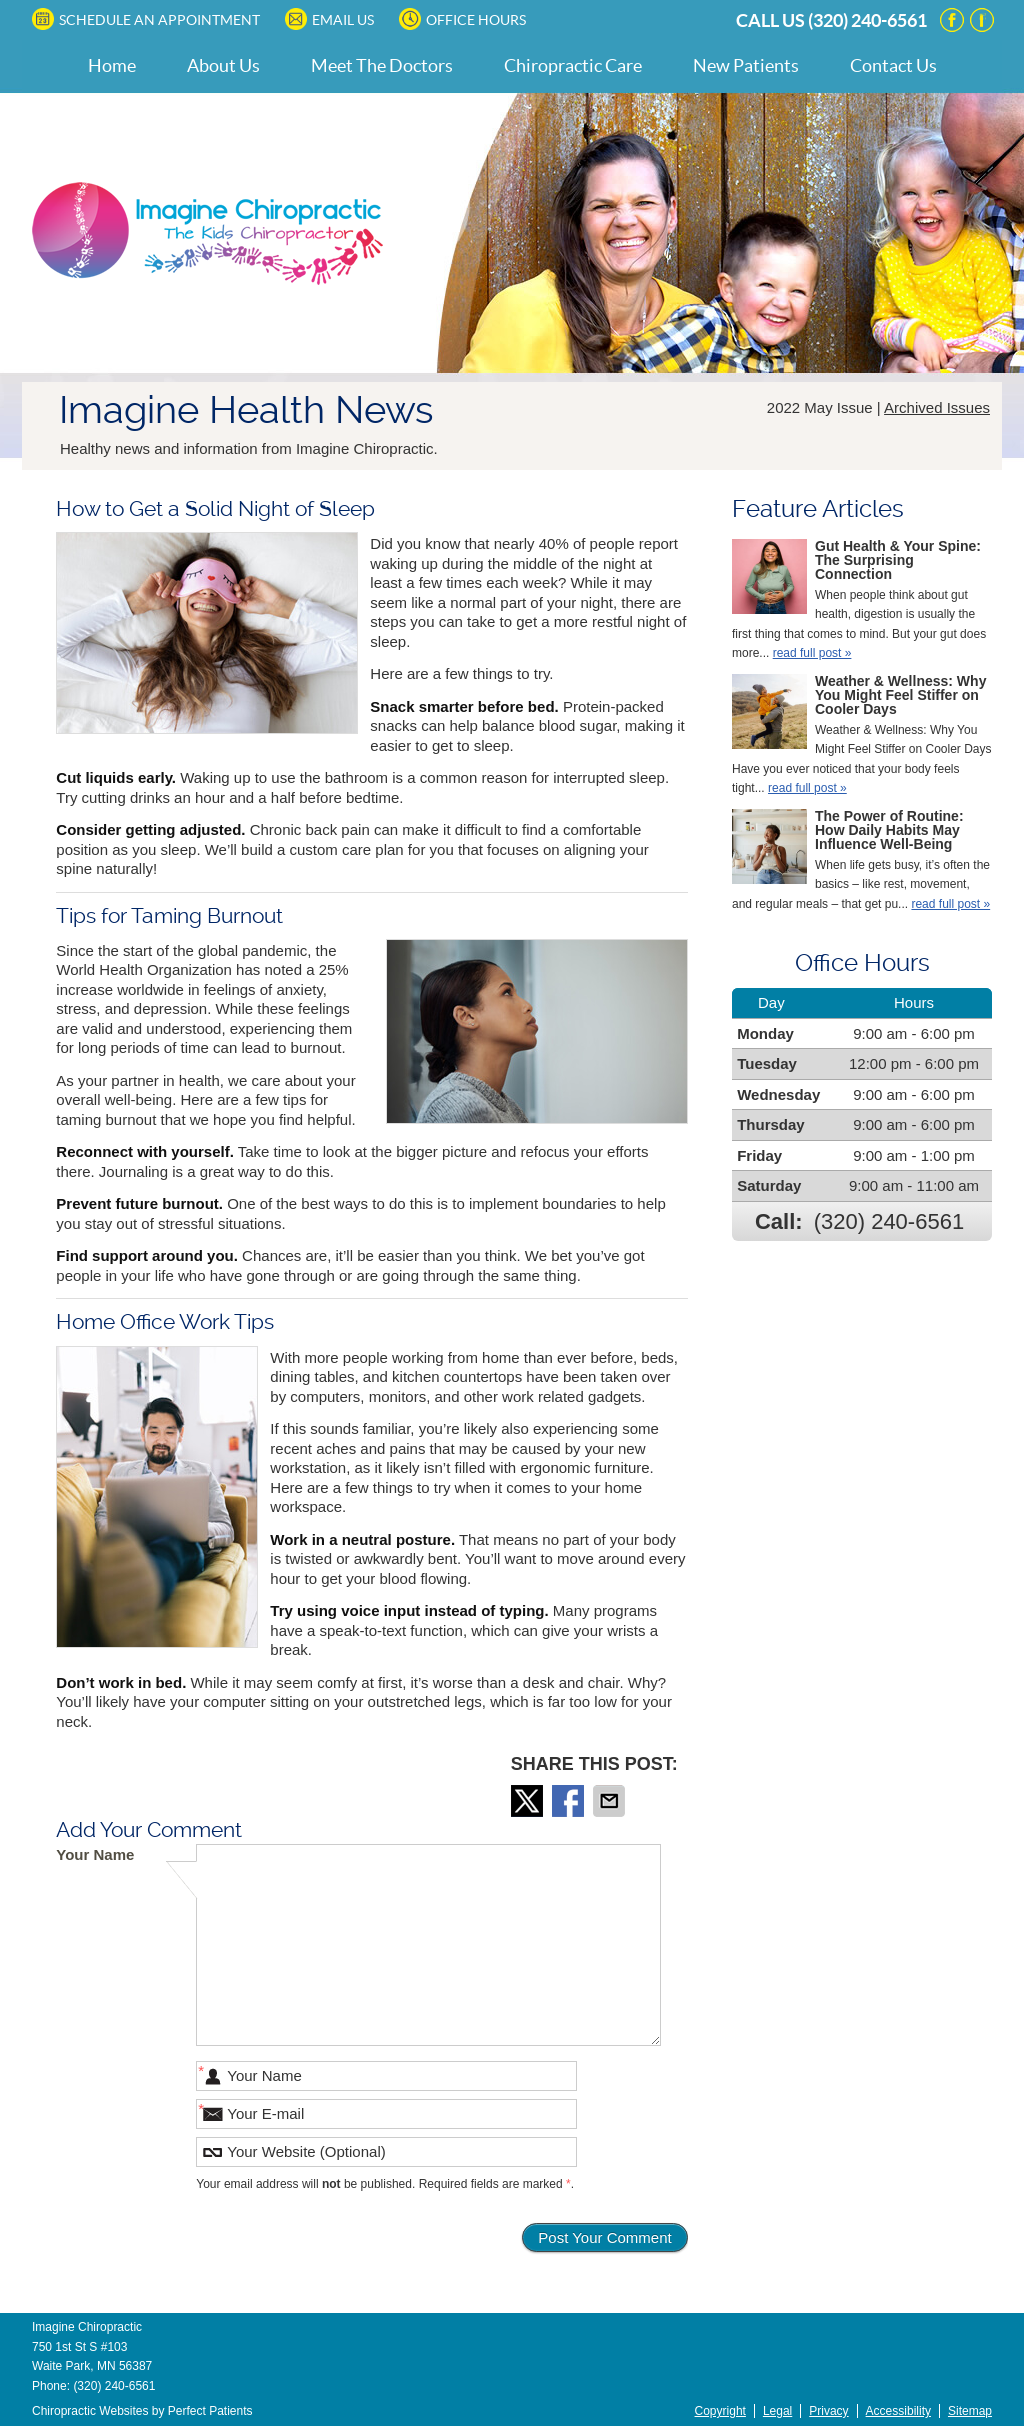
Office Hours (462, 19)
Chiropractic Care (573, 65)
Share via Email (611, 1801)
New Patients (746, 65)
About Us (223, 65)
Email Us (329, 19)
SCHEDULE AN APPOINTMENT (146, 19)
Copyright (720, 2411)
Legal (777, 2411)
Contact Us (893, 65)
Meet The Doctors (382, 65)
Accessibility (898, 2411)
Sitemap (970, 2411)
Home (112, 65)
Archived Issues (937, 407)
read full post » (812, 653)
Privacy (828, 2411)
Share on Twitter (529, 1801)
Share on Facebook (570, 1801)
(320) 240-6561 (867, 20)
